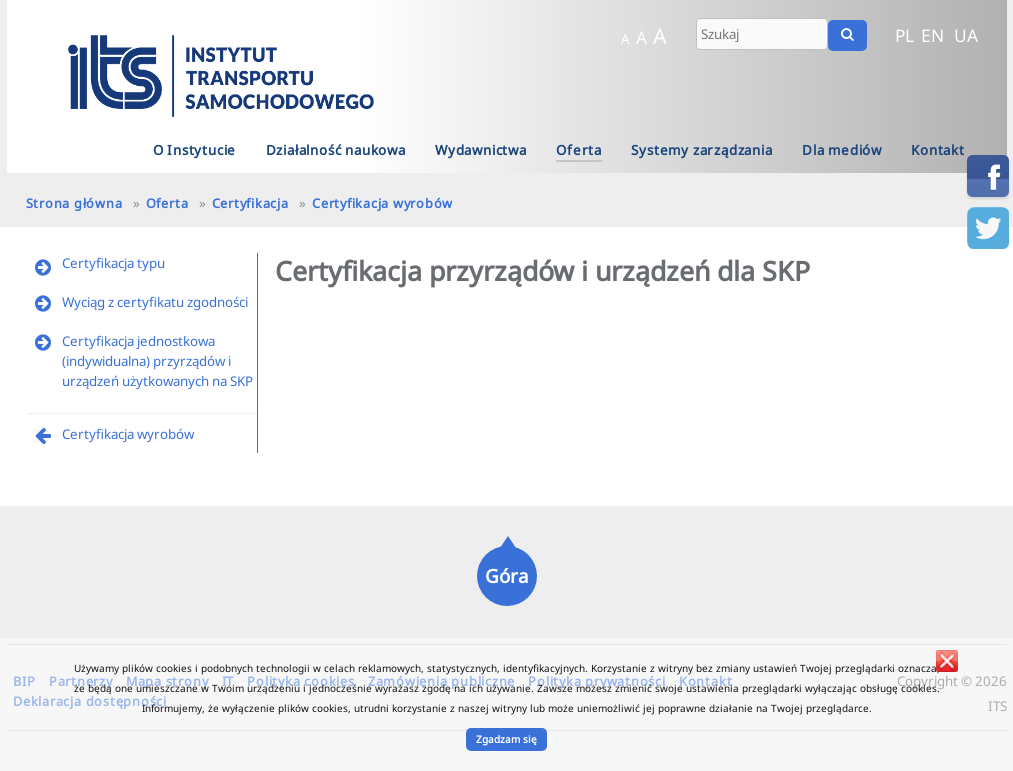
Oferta (579, 150)
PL (904, 35)
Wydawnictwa (481, 150)
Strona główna (74, 203)
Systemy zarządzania (701, 150)
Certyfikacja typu (113, 263)
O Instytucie (195, 150)
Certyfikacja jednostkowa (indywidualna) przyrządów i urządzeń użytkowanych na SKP (157, 361)
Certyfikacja (250, 203)
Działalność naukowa (336, 150)
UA (966, 35)
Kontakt (938, 150)
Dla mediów (842, 150)
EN (932, 35)
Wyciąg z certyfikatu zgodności (155, 302)
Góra (506, 575)
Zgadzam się (506, 739)
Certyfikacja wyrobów (382, 203)
